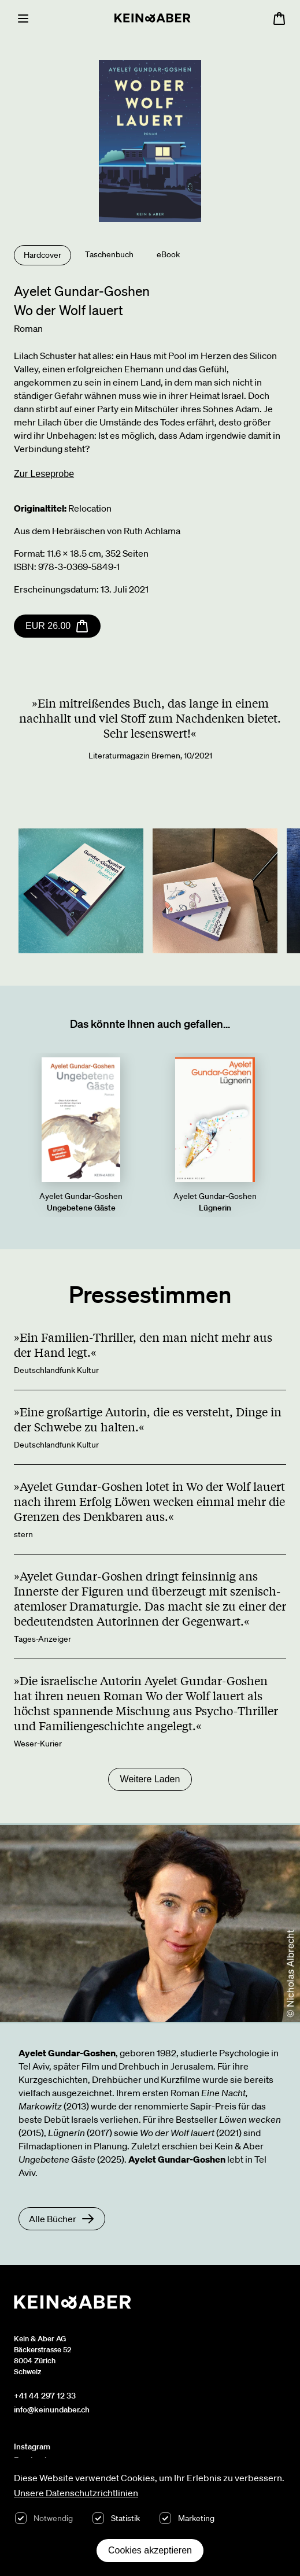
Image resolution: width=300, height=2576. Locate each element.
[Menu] (23, 18)
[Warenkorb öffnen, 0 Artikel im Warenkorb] (279, 18)
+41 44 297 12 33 (45, 2395)
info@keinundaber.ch (52, 2409)
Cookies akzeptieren (150, 2550)
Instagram (32, 2446)
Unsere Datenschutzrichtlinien (76, 2493)
